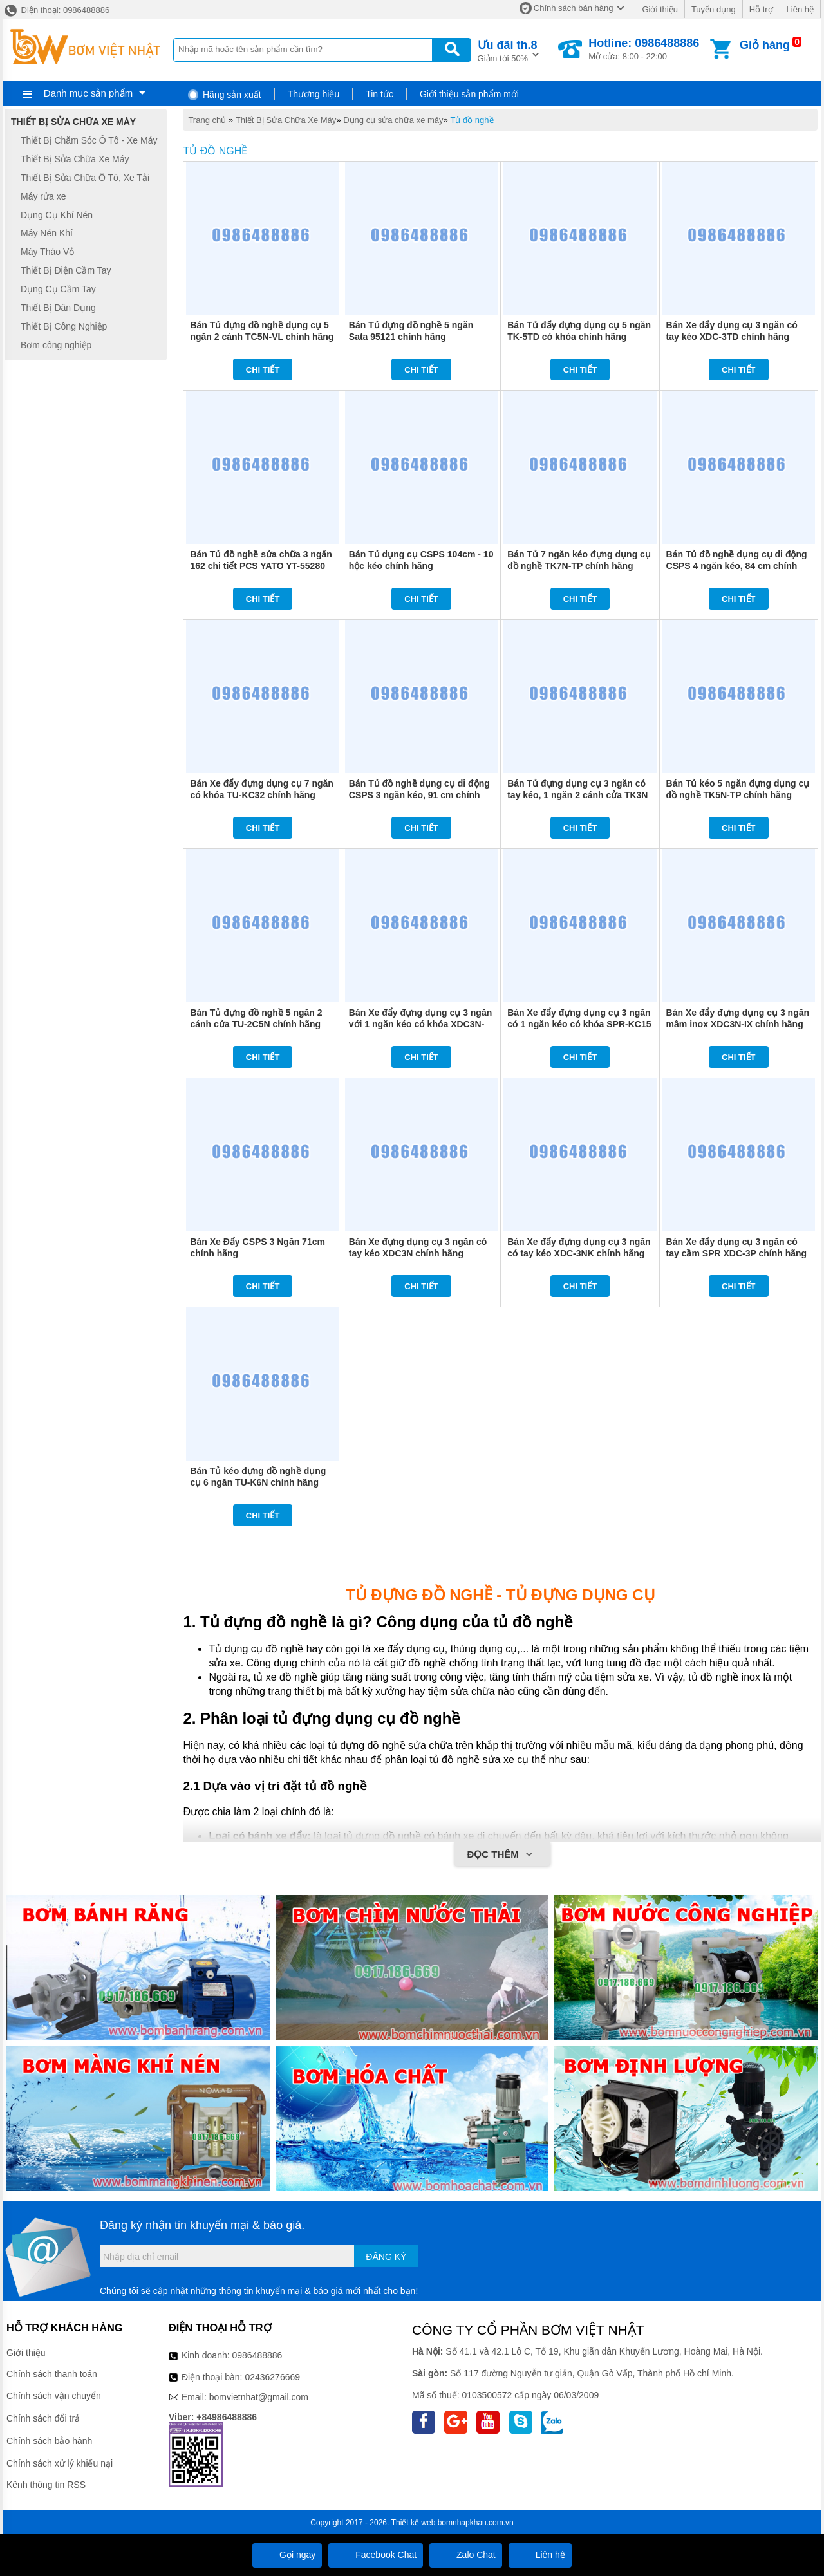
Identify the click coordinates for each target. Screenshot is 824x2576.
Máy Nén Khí (47, 234)
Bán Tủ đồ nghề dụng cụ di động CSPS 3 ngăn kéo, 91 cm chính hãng (419, 795)
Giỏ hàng (765, 45)
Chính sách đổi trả (43, 2418)
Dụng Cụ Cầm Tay (58, 289)
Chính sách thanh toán (51, 2374)
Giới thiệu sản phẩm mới (469, 94)
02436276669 (272, 2377)
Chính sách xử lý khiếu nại (59, 2463)
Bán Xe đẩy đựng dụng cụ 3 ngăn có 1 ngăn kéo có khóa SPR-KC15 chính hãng (579, 1024)
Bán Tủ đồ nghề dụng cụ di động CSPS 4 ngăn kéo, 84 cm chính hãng (736, 566)
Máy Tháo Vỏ (47, 252)
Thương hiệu (313, 94)
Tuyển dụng (713, 9)
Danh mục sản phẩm (88, 93)
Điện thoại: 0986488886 (56, 10)
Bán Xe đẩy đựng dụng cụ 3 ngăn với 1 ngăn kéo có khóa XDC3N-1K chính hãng (420, 1024)
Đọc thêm (502, 1855)
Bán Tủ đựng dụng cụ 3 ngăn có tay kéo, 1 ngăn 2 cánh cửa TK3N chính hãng (577, 795)
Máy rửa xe (43, 196)
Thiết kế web (413, 2522)
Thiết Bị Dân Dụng (58, 308)
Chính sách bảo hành (49, 2441)
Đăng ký (386, 2257)
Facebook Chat (376, 2555)
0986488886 (257, 2355)
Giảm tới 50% (508, 50)
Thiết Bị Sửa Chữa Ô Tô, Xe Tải (85, 178)
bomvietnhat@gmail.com (258, 2397)
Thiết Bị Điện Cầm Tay (66, 270)
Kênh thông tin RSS (46, 2484)
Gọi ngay (287, 2555)
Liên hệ (800, 9)
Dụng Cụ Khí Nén (57, 215)
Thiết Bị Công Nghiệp (64, 326)
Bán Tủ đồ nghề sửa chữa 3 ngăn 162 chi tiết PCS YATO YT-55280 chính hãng (261, 566)
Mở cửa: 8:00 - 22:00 (643, 49)
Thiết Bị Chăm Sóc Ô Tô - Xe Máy (89, 140)
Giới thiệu (659, 9)
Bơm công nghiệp (56, 345)
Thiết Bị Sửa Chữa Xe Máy (286, 120)
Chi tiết (263, 370)
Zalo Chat (466, 2555)
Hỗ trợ (761, 9)
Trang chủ (207, 120)
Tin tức (379, 94)
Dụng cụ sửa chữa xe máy (393, 120)
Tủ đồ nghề (471, 120)
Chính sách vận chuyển (53, 2396)
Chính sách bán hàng (573, 8)
